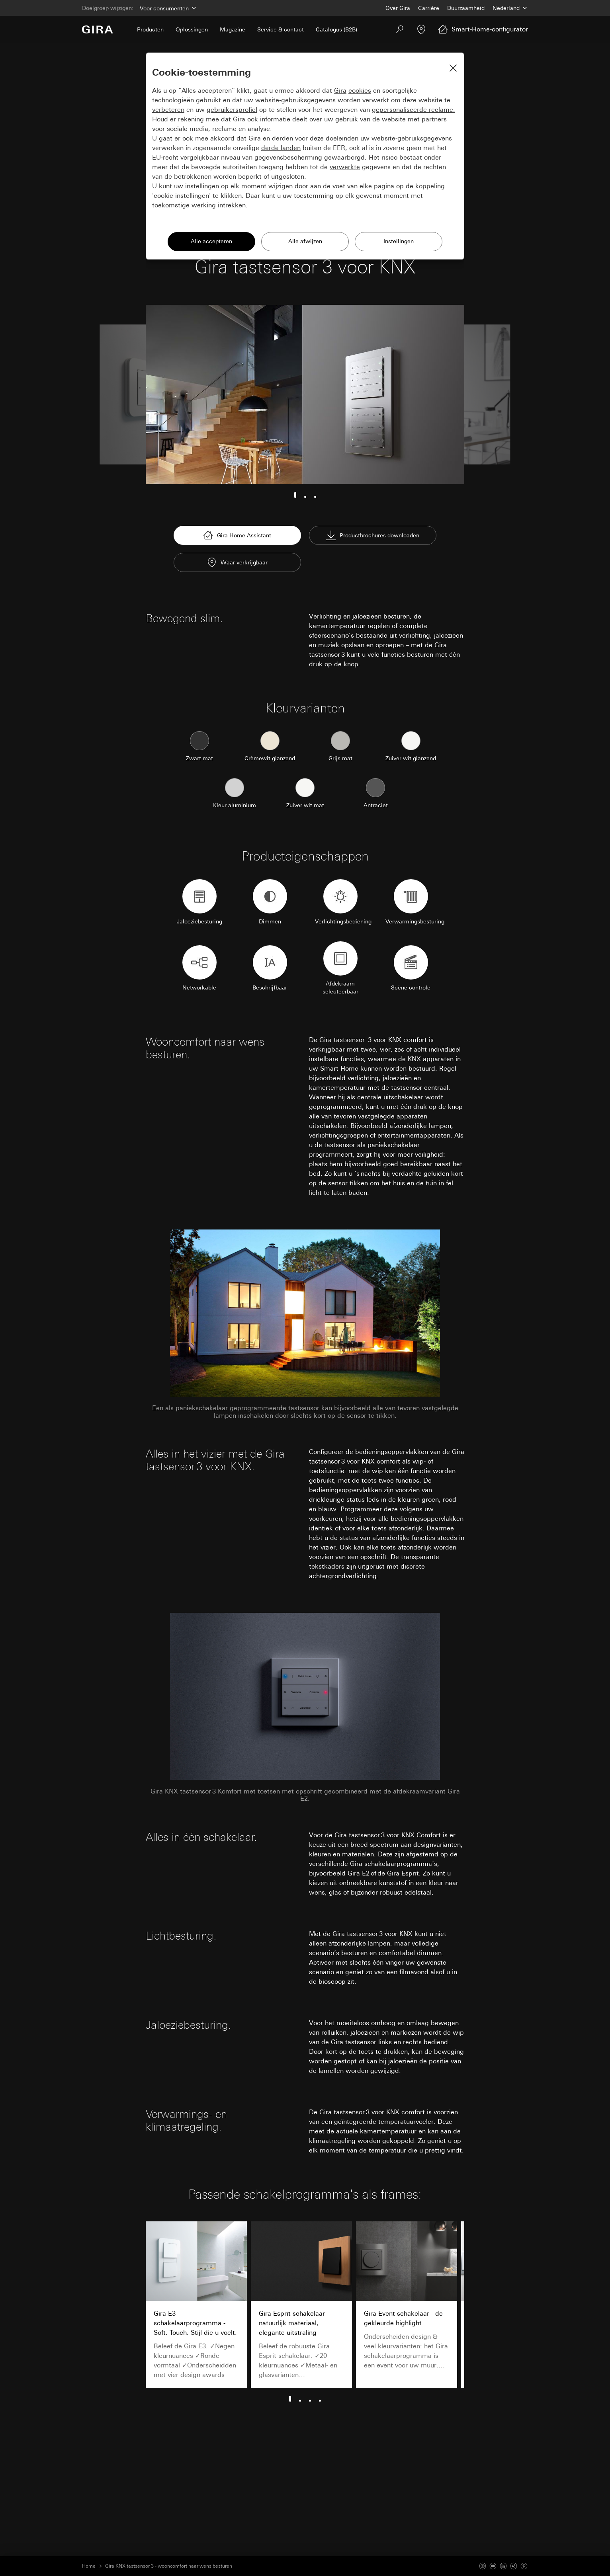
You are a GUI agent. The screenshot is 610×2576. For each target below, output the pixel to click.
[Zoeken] (400, 29)
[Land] (510, 8)
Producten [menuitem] (150, 29)
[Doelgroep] (167, 8)
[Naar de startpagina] (97, 29)
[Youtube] (493, 2566)
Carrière (428, 8)
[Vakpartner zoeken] (421, 29)
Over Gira (397, 8)
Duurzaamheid (466, 8)
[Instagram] (483, 2566)
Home (89, 2566)
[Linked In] (503, 2566)
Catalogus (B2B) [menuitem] (336, 29)
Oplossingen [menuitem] (192, 29)
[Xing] (514, 2566)
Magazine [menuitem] (232, 29)
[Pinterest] (524, 2566)
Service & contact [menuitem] (280, 29)
